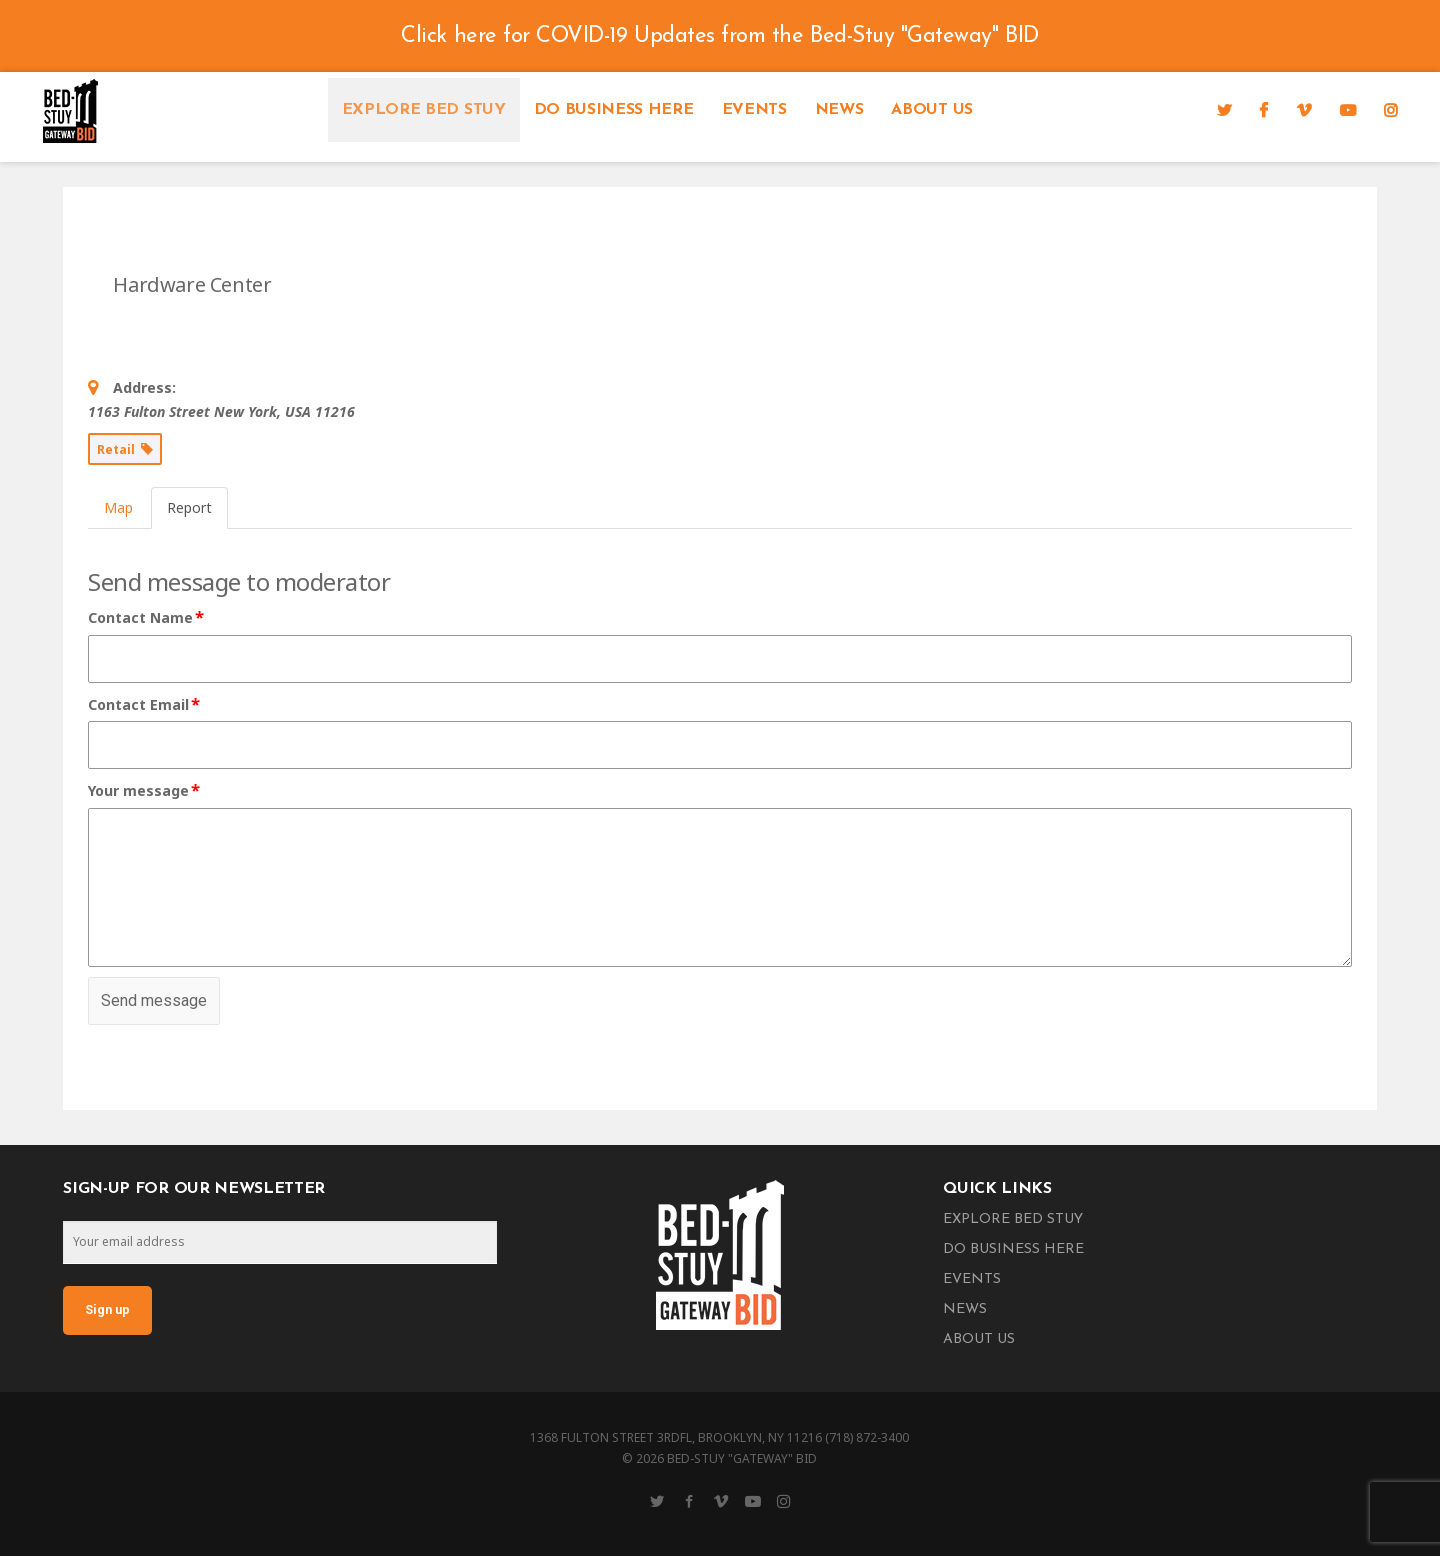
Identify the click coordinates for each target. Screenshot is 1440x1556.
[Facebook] (1263, 110)
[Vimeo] (1304, 110)
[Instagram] (1391, 110)
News (839, 110)
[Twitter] (1224, 110)
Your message (145, 791)
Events (754, 110)
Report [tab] (189, 507)
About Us (931, 110)
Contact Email (145, 705)
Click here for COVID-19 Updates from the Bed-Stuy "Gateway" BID (719, 36)
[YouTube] (1348, 110)
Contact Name (147, 618)
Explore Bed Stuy (424, 110)
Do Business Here (614, 110)
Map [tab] (118, 507)
